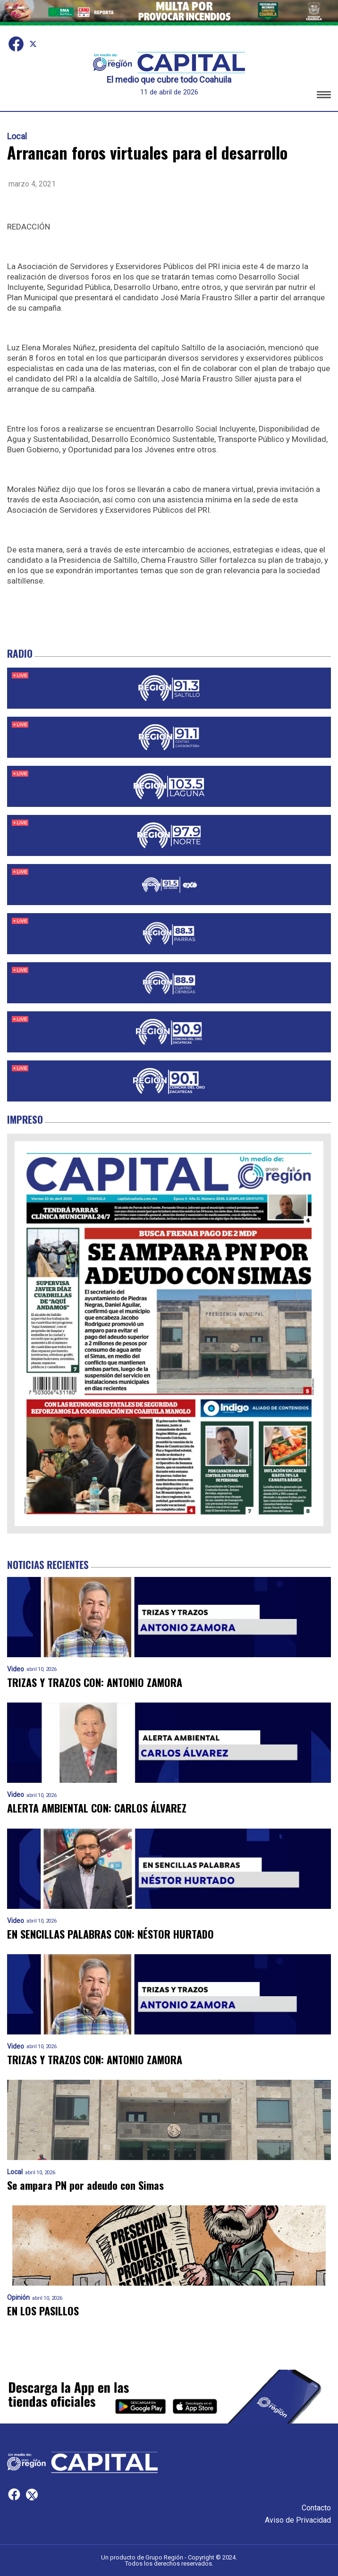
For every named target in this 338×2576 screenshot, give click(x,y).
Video (15, 1669)
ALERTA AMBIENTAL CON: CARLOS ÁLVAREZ (96, 1808)
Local (17, 136)
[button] (324, 96)
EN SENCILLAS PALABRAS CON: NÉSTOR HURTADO (110, 1934)
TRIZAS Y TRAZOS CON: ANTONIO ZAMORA (94, 1682)
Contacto (316, 2507)
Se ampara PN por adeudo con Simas (85, 2185)
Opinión (18, 2297)
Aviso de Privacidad (298, 2520)
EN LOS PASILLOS (43, 2311)
